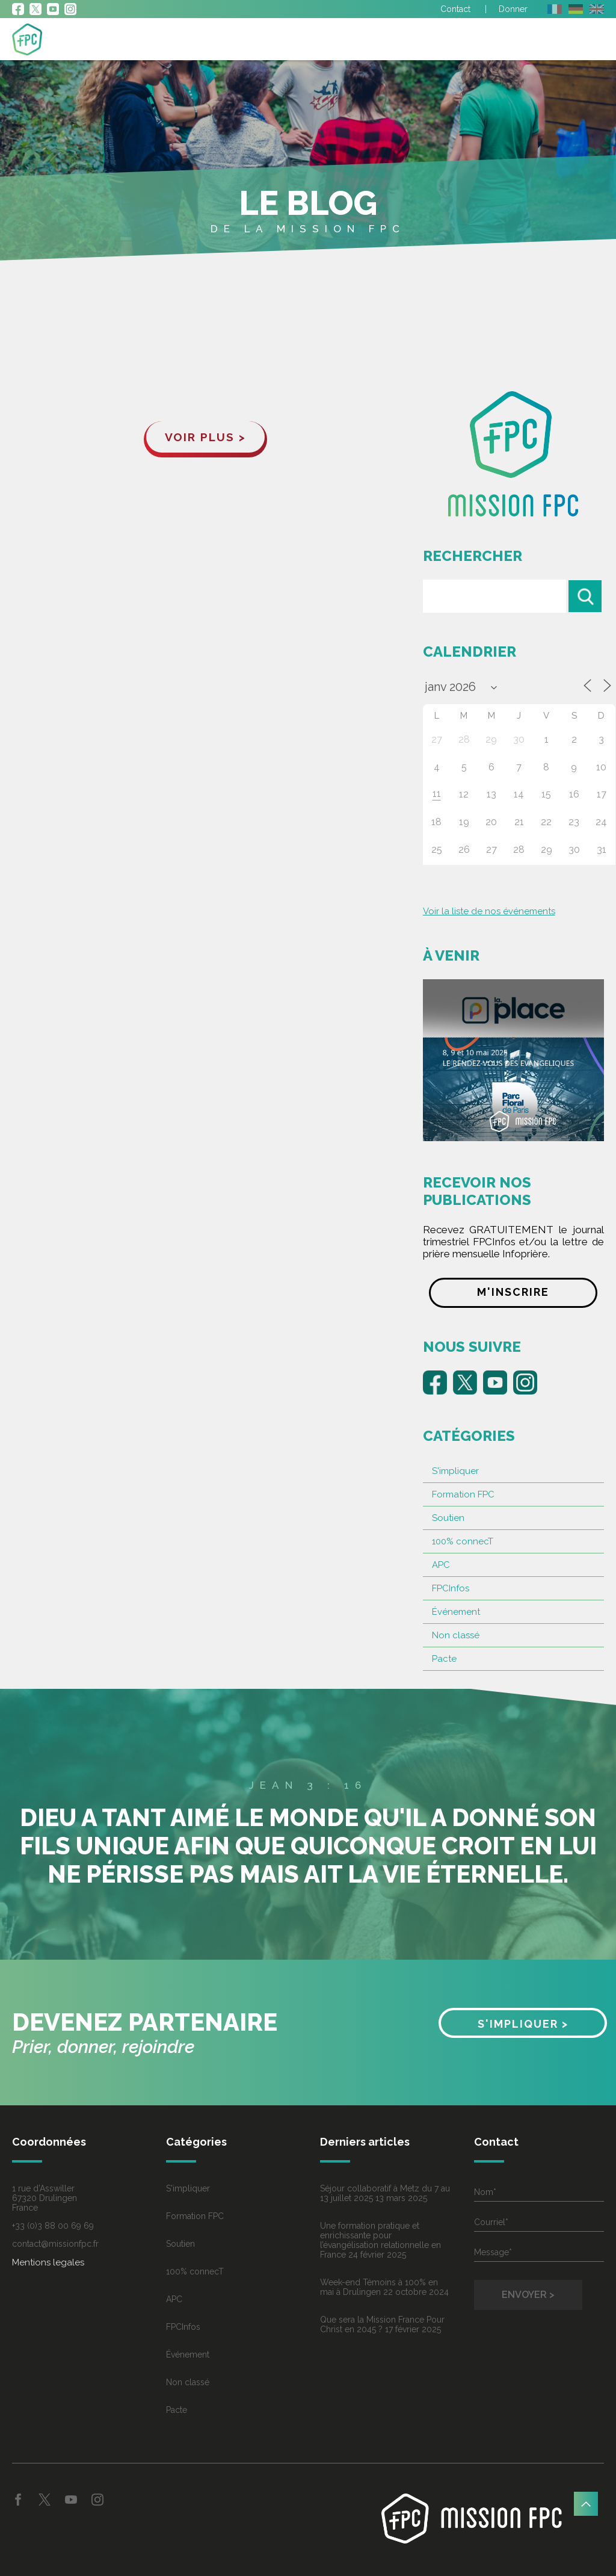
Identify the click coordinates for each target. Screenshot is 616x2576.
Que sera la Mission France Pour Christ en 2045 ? (382, 2324)
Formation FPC (463, 1494)
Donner (513, 9)
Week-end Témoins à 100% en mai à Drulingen (379, 2287)
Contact (455, 9)
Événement (456, 1611)
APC (441, 1564)
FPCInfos (450, 1588)
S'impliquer (455, 1471)
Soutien (448, 1517)
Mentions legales (48, 2262)
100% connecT (462, 1541)
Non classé (455, 1635)
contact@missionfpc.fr (55, 2244)
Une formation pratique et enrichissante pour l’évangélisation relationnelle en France (380, 2240)
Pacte (444, 1658)
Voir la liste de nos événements (489, 911)
